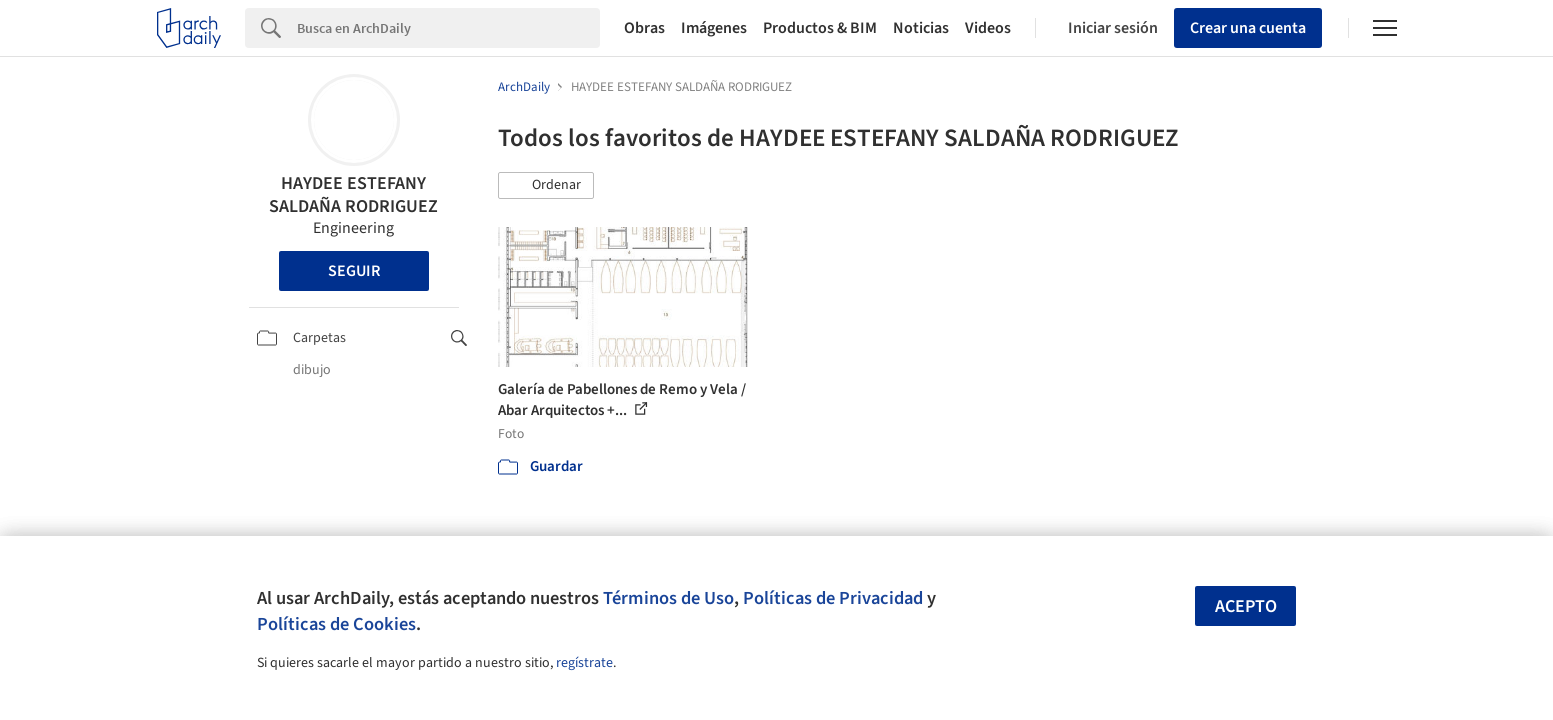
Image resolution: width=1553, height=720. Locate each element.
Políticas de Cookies (336, 624)
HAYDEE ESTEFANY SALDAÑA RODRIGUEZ (353, 195)
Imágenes (714, 28)
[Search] (448, 28)
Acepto (1246, 606)
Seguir (354, 271)
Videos (988, 28)
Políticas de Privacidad (833, 598)
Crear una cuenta (1248, 28)
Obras (644, 28)
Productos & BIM (820, 28)
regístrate (584, 663)
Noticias (921, 28)
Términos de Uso (668, 598)
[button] (546, 186)
